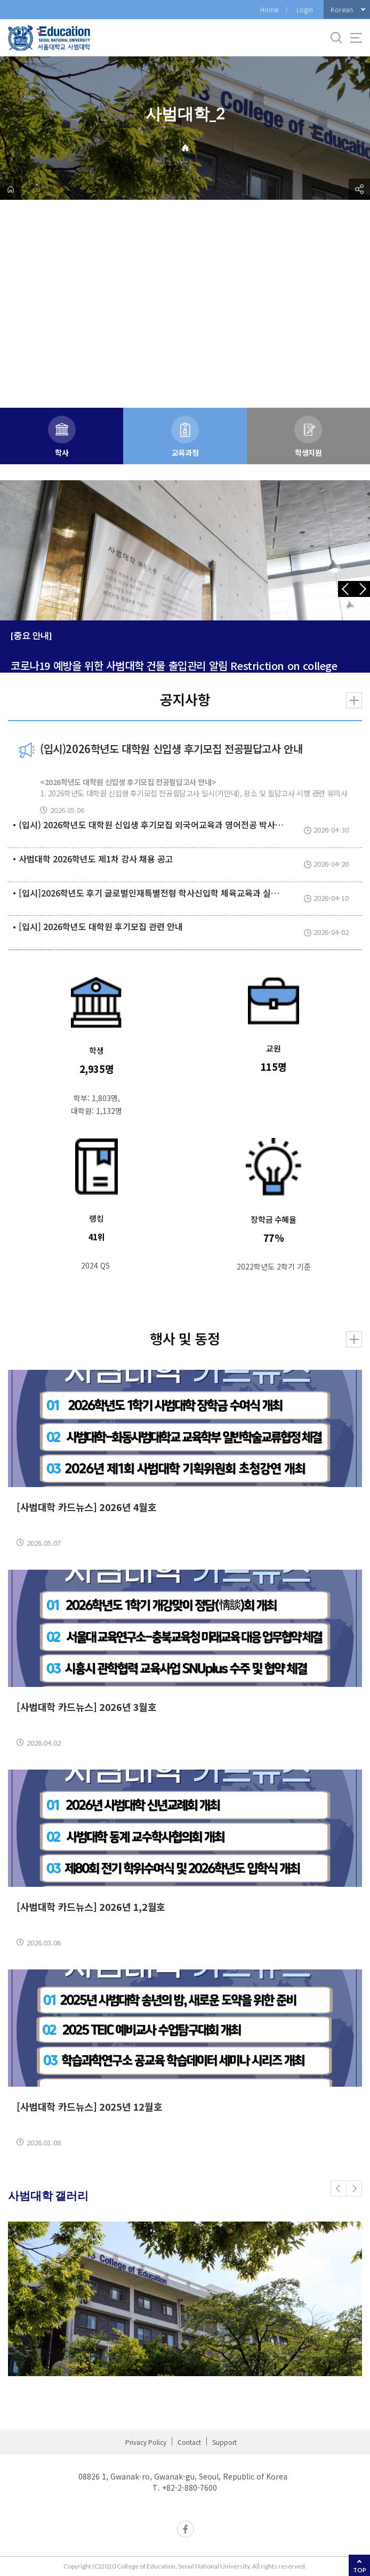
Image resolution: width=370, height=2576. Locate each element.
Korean (342, 9)
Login (304, 9)
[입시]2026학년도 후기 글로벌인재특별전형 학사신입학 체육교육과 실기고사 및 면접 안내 (180, 892)
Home (269, 9)
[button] (339, 2189)
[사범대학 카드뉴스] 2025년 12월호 (89, 2106)
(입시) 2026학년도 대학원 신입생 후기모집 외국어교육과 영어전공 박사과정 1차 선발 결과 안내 (189, 824)
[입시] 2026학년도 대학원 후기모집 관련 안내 (101, 926)
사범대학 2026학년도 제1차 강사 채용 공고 (96, 858)
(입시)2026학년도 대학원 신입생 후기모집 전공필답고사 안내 (171, 748)
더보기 (354, 700)
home (10, 189)
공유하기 (359, 189)
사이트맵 (356, 38)
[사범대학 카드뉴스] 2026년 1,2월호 (91, 1906)
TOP (359, 2569)
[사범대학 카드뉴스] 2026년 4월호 (87, 1507)
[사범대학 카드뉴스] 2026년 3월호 (87, 1707)
